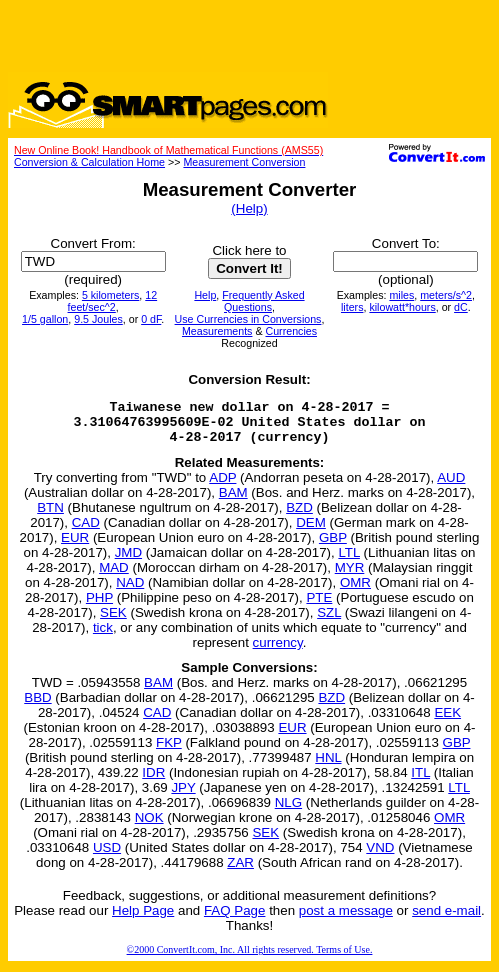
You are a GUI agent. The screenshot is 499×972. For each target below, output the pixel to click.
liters (352, 307)
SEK (113, 621)
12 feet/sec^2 (113, 301)
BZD (299, 516)
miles (401, 295)
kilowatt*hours (402, 307)
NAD (130, 591)
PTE (319, 606)
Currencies (291, 331)
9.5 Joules (98, 319)
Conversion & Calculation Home (89, 162)
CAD (86, 531)
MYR (350, 576)
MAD (114, 576)
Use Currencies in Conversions (248, 319)
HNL (328, 766)
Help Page (143, 919)
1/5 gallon (45, 319)
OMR (355, 591)
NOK (149, 826)
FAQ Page (235, 919)
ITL (420, 781)
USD (107, 856)
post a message (346, 919)
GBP (333, 546)
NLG (288, 811)
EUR (75, 546)
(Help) (249, 208)
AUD (451, 486)
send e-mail (446, 919)
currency (278, 651)
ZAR (240, 871)
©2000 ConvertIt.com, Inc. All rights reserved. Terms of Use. (250, 958)
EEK (447, 721)
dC (461, 307)
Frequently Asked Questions (263, 301)
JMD (128, 561)
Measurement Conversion (244, 162)
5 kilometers (110, 295)
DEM (311, 531)
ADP (222, 486)
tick (103, 636)
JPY (183, 796)
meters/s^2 (446, 295)
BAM (233, 501)
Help (205, 295)
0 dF (151, 319)
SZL (329, 621)
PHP (99, 606)
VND (380, 856)
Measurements (217, 331)
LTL (348, 561)
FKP (169, 751)
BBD (37, 706)
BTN (50, 516)
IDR (153, 781)
